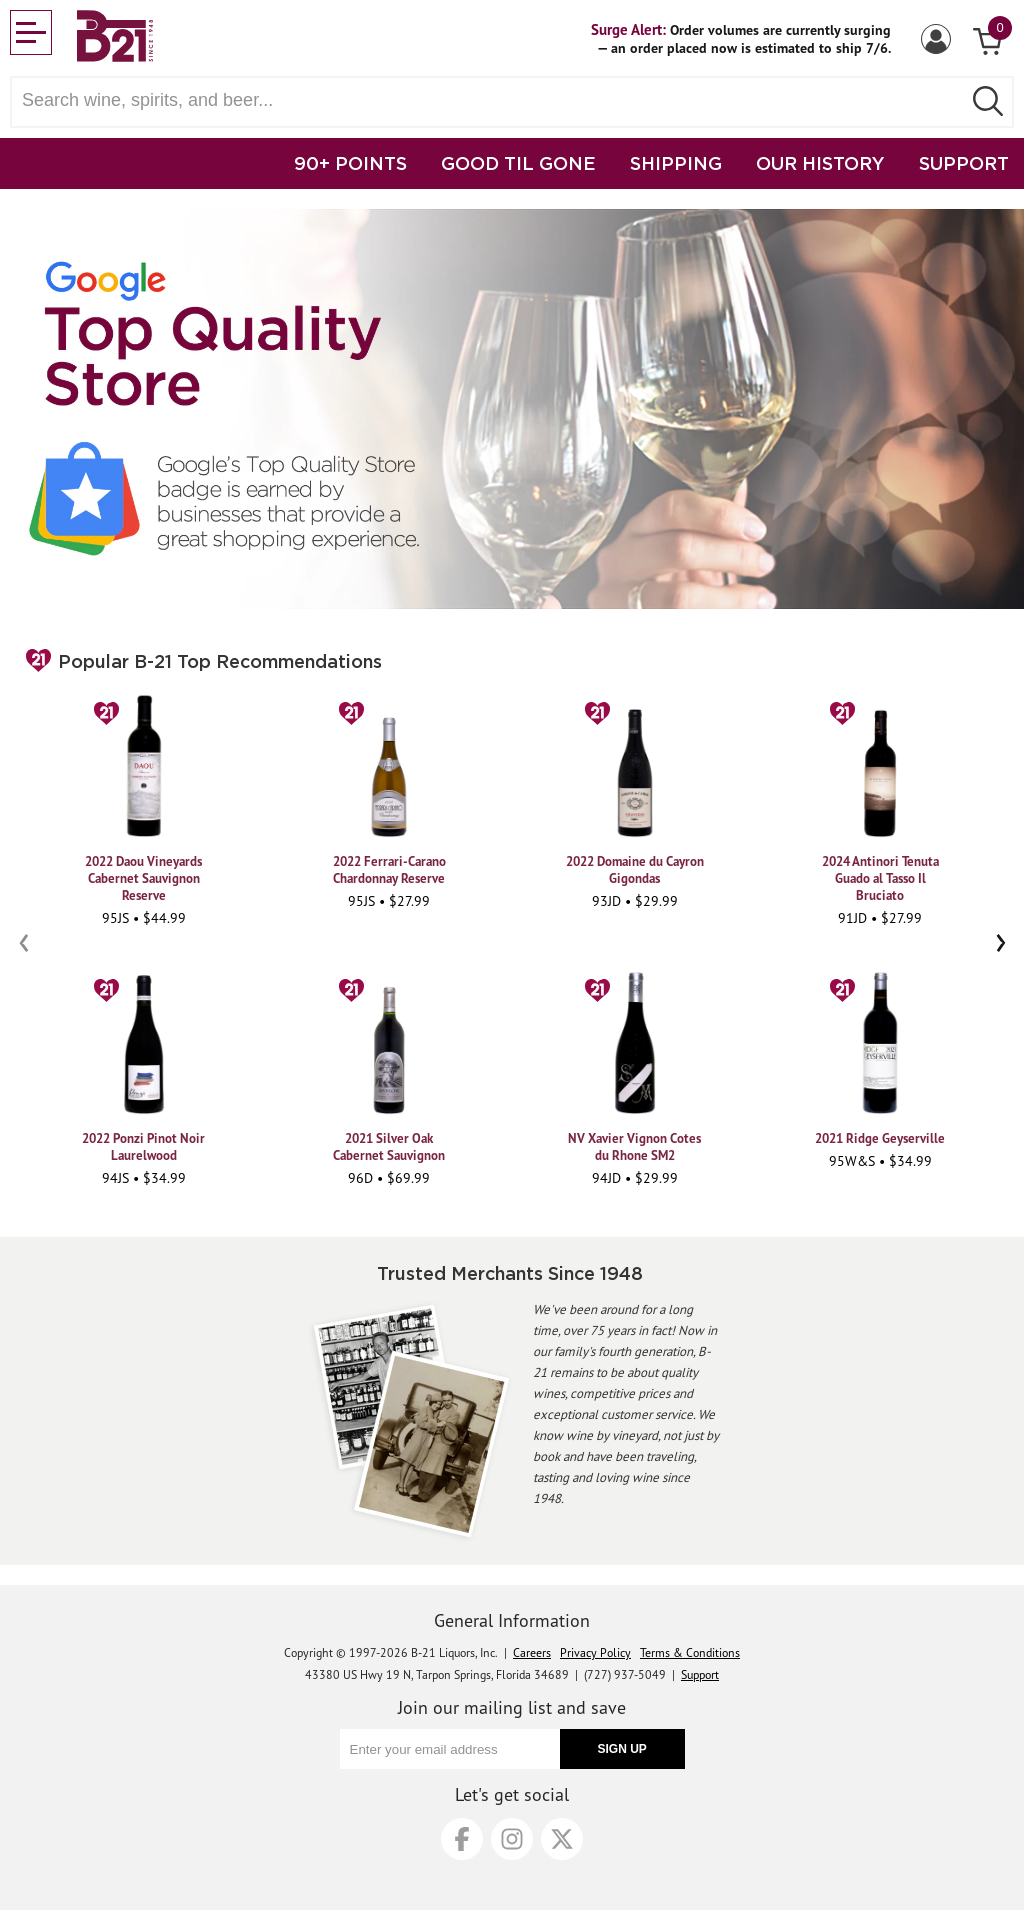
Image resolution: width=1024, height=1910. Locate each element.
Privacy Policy (595, 1652)
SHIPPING (676, 163)
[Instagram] (512, 1839)
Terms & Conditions (690, 1652)
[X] (562, 1839)
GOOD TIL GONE (518, 163)
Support (700, 1674)
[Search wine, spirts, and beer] (492, 100)
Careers (532, 1652)
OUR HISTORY (820, 163)
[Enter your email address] (450, 1749)
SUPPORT (964, 163)
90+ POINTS (350, 163)
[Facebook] (462, 1839)
